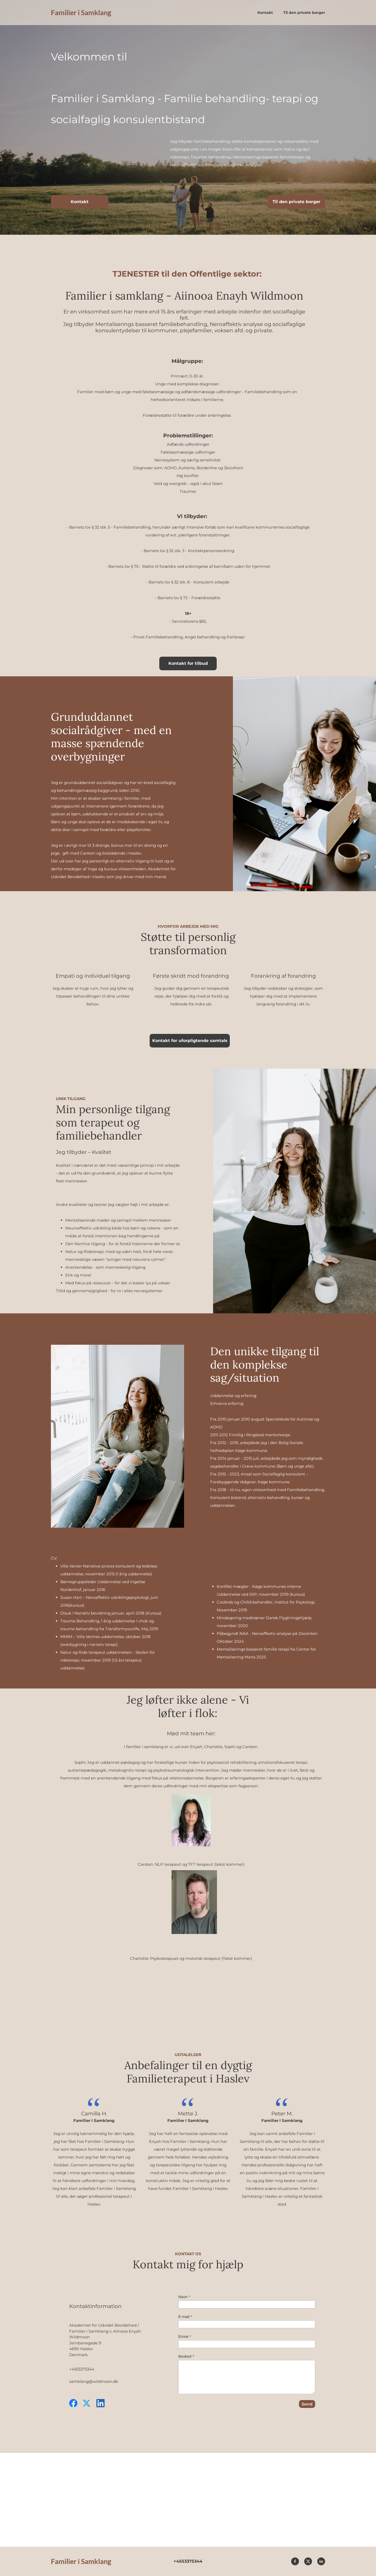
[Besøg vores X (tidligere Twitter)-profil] (87, 2403)
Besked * (186, 2356)
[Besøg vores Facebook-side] (73, 2403)
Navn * (184, 2296)
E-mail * (185, 2316)
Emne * (184, 2336)
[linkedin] (100, 2403)
